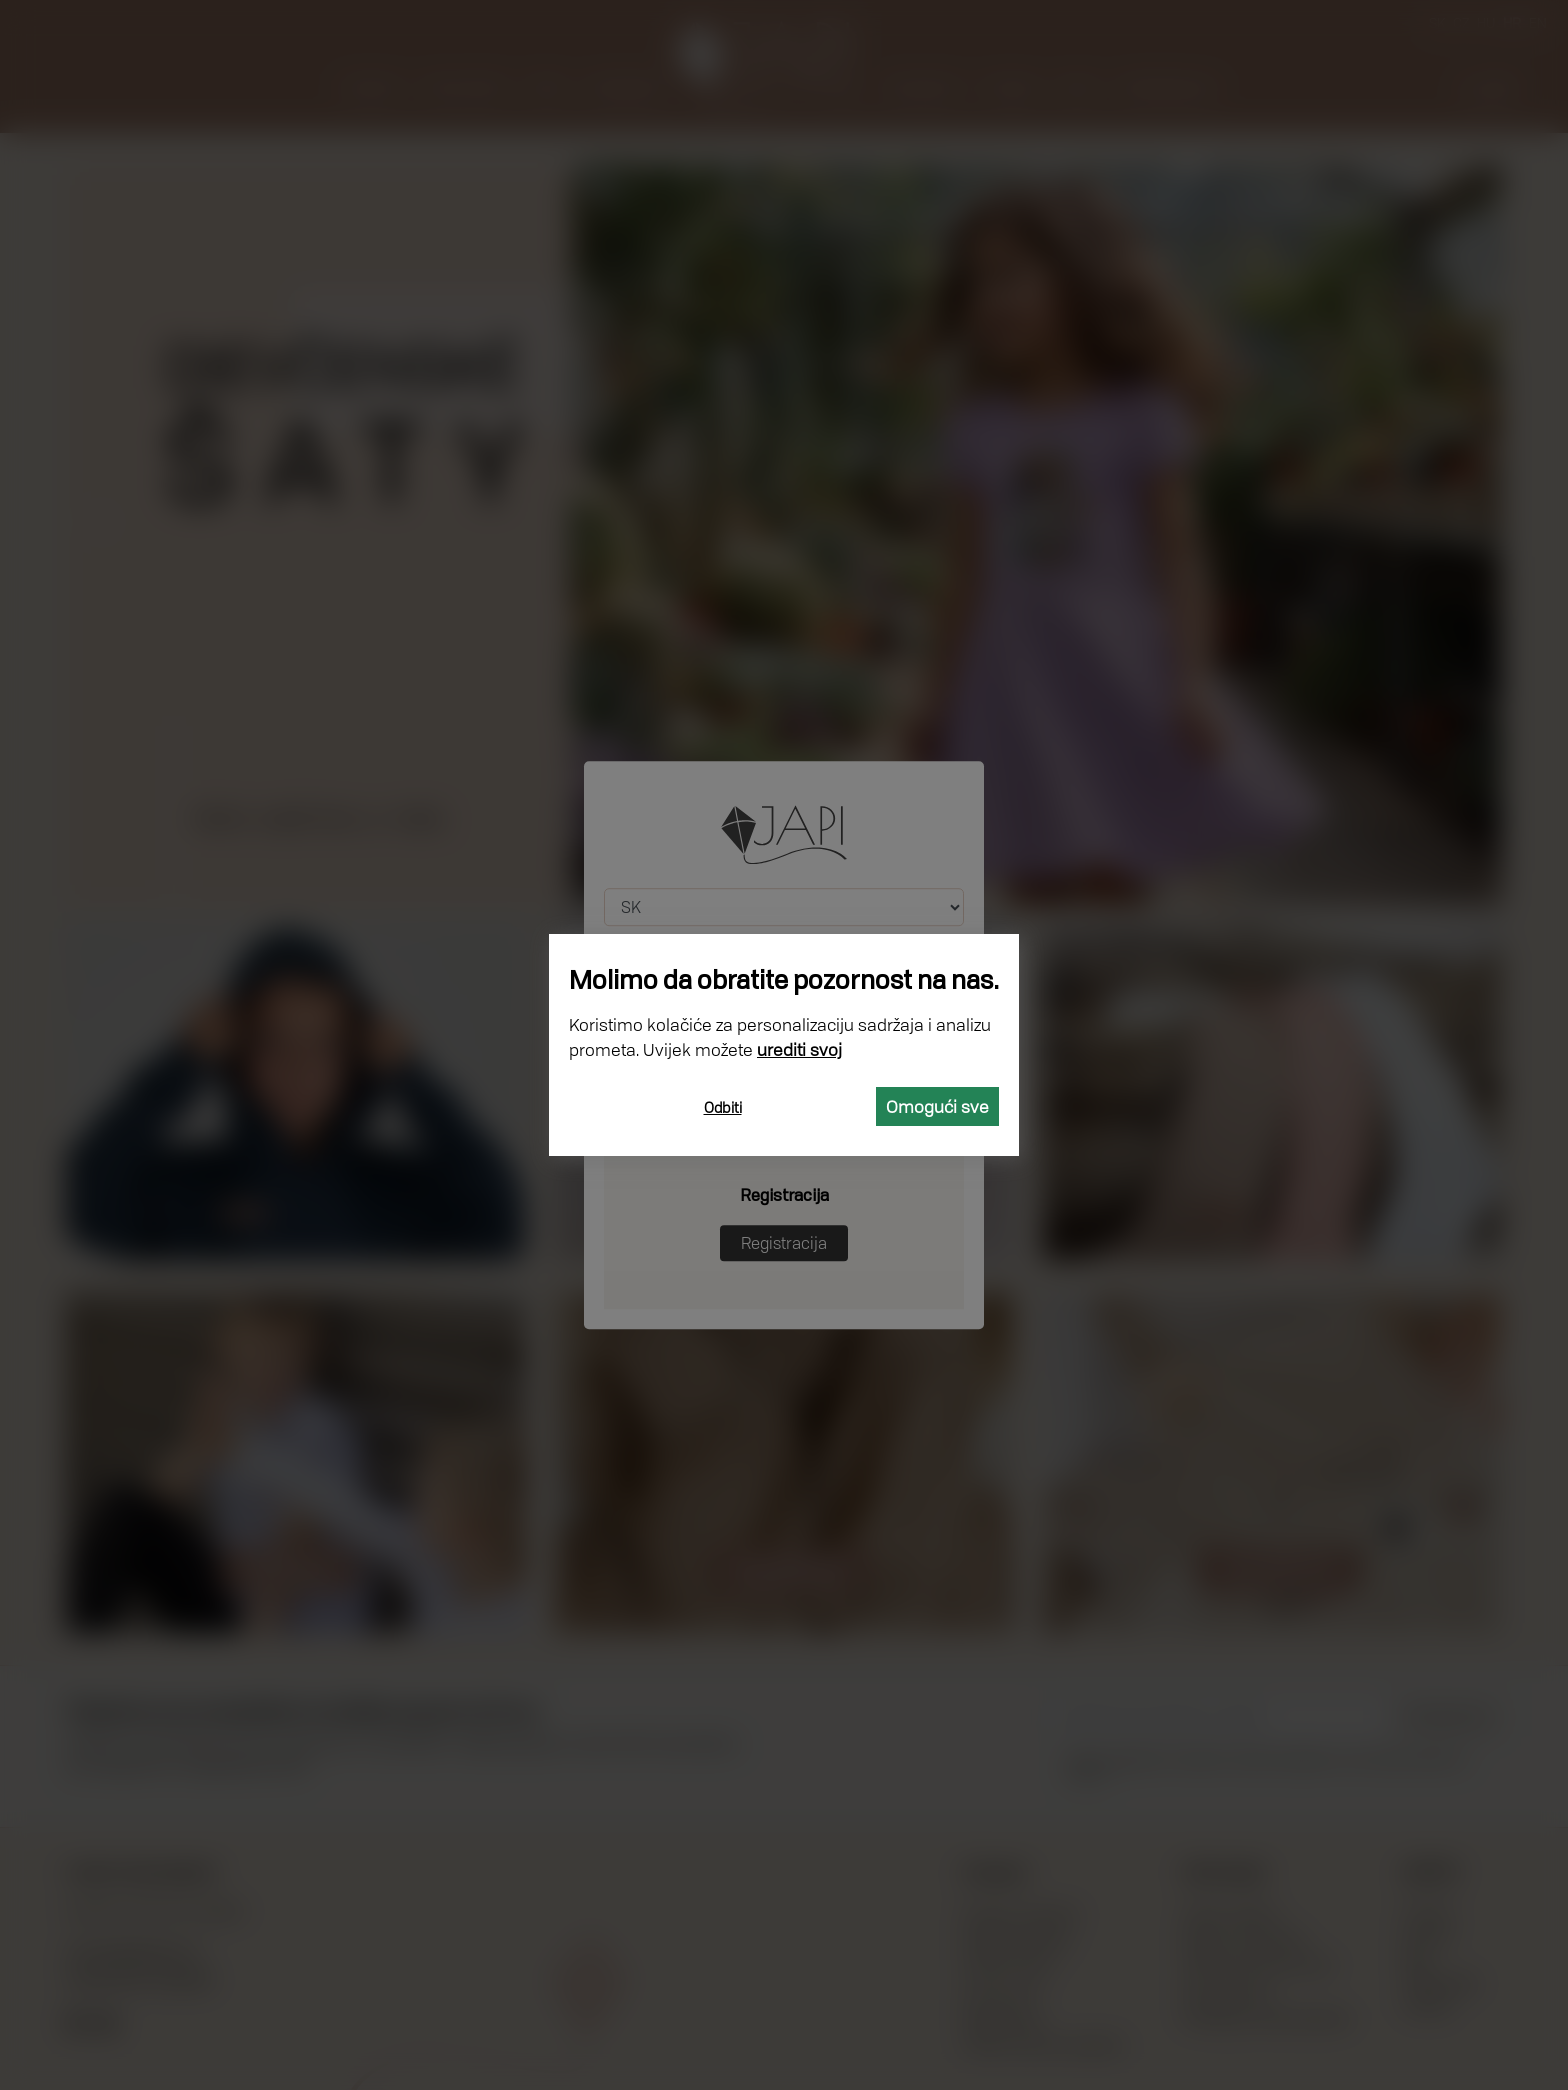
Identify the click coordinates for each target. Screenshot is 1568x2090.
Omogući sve (937, 1106)
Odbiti (723, 1107)
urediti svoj (799, 1049)
